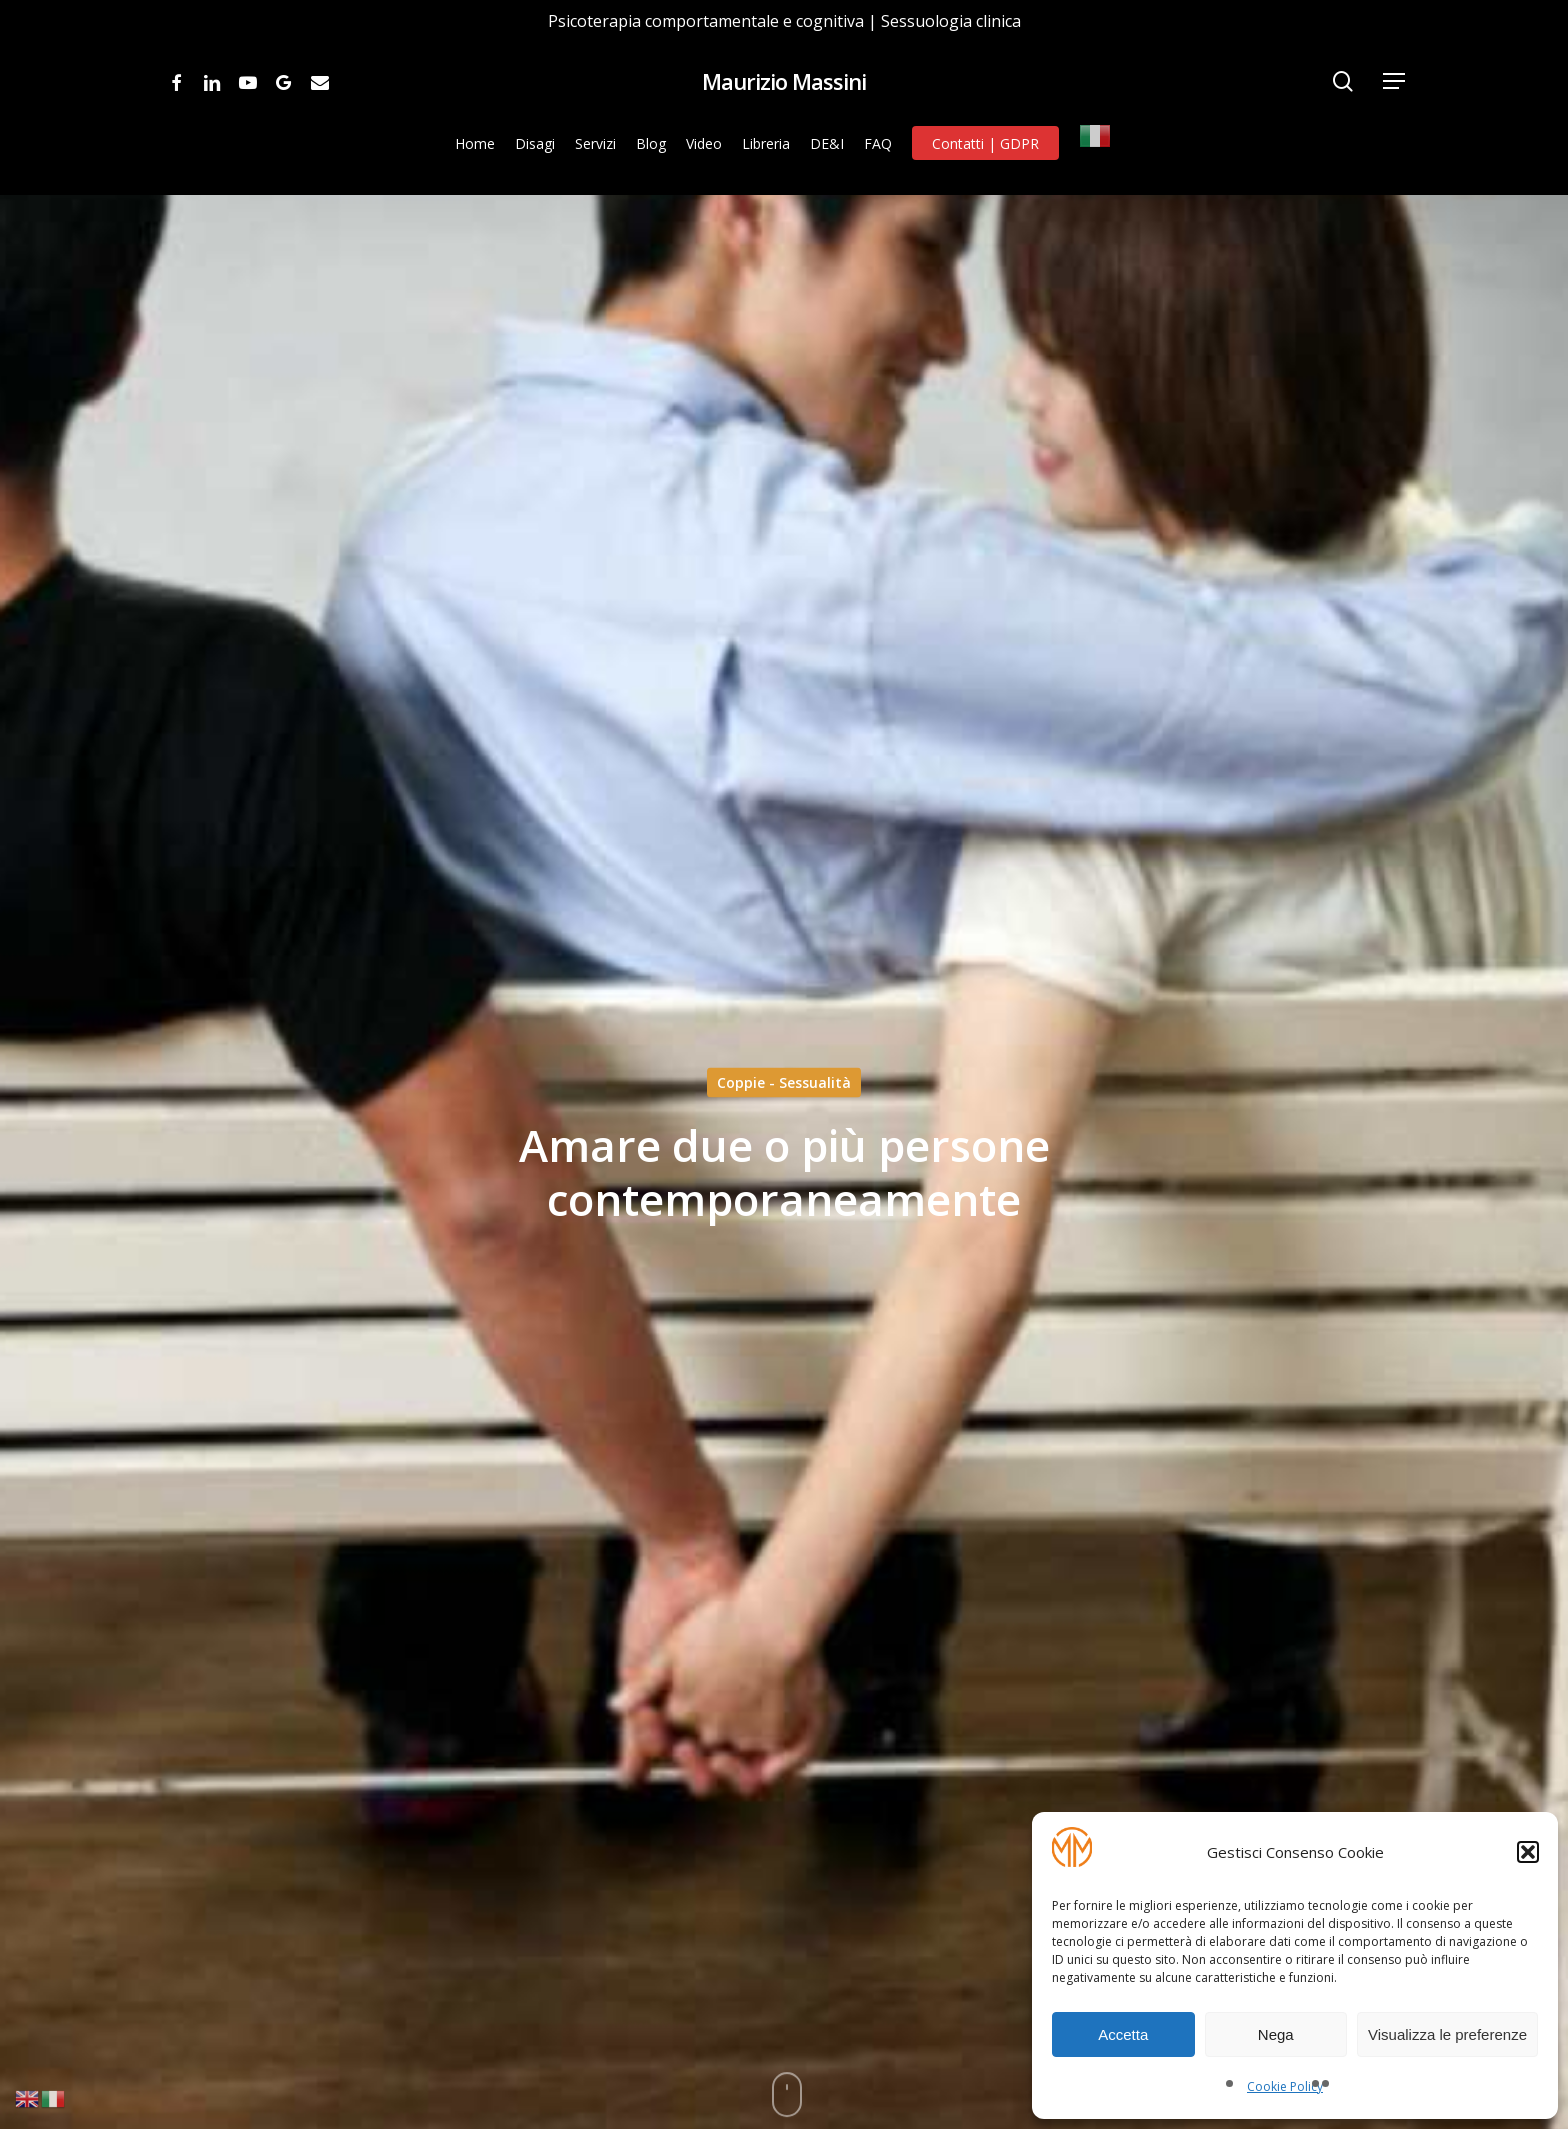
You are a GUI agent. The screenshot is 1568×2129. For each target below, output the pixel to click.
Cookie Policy (1285, 2086)
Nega (1276, 2034)
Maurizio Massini (784, 81)
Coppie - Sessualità (784, 1082)
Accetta (1123, 2034)
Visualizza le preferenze (1447, 2034)
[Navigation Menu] (1395, 81)
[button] (1528, 1852)
